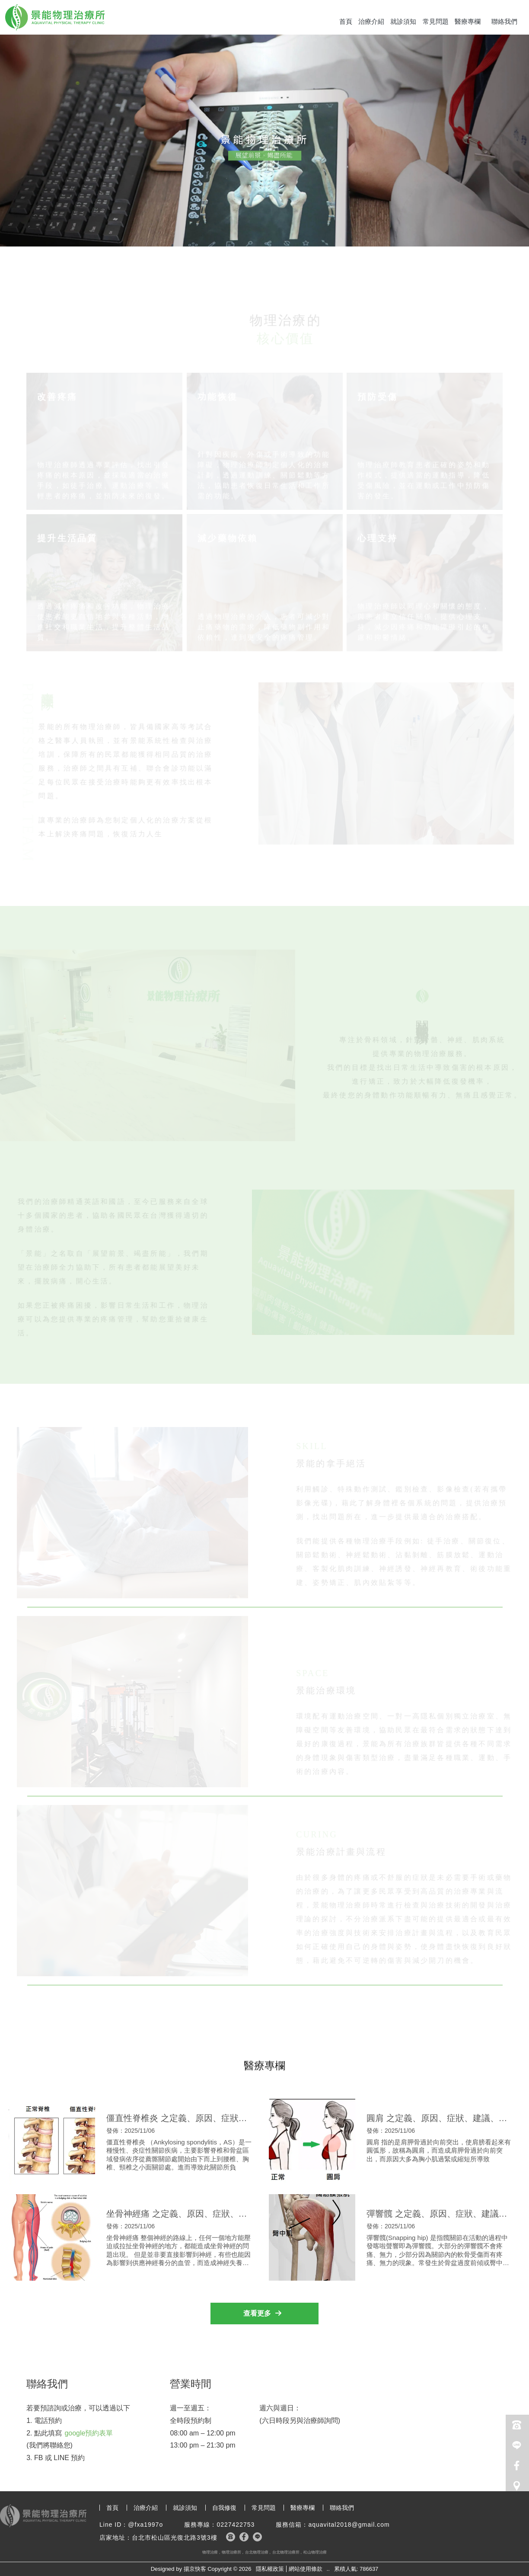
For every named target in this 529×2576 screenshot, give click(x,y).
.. (328, 2569)
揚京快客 (195, 2569)
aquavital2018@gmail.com (348, 2524)
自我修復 (224, 2508)
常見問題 (436, 21)
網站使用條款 (305, 2569)
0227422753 (236, 2524)
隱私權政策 (270, 2569)
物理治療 (210, 2552)
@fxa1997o (145, 2524)
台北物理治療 (256, 2552)
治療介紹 (371, 21)
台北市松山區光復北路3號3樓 (174, 2537)
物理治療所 (231, 2552)
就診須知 (403, 21)
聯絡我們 (504, 21)
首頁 (345, 21)
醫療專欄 (468, 21)
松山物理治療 (315, 2552)
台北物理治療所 (286, 2552)
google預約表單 (88, 2433)
